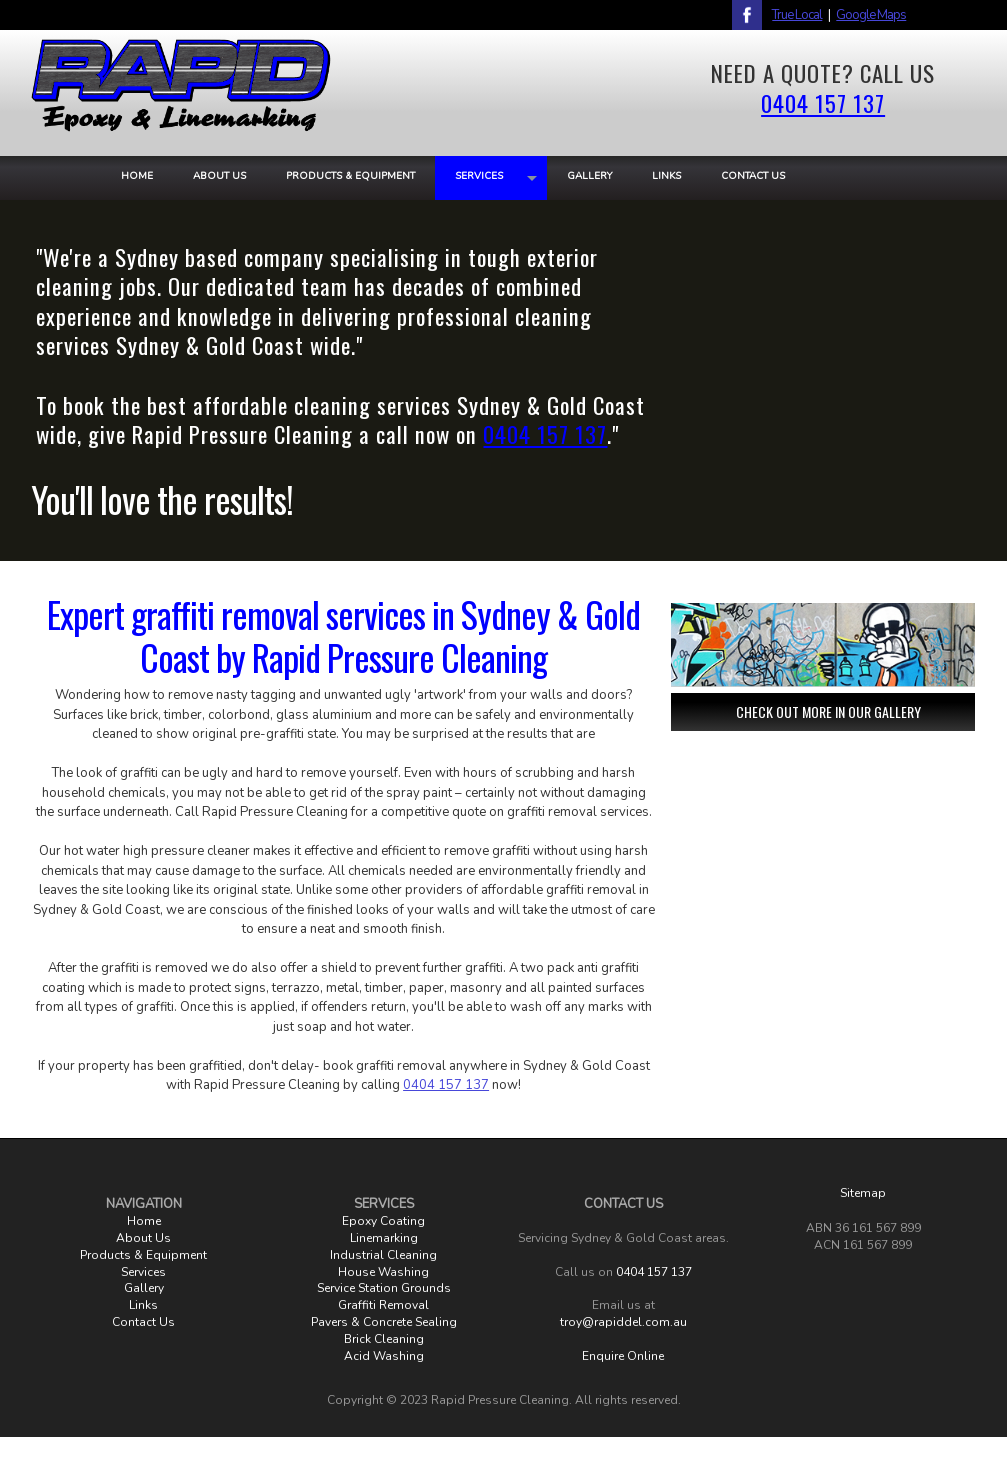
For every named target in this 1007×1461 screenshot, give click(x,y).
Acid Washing (384, 1356)
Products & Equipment (143, 1255)
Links (143, 1305)
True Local (797, 15)
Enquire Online (623, 1356)
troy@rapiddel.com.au (623, 1322)
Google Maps (871, 15)
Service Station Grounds (384, 1288)
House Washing (383, 1272)
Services (143, 1272)
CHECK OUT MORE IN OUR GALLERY (828, 711)
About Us (143, 1238)
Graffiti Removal (383, 1305)
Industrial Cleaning (383, 1255)
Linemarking (384, 1238)
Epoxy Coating (383, 1221)
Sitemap (863, 1193)
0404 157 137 (823, 103)
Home (144, 1221)
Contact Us (143, 1322)
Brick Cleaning (384, 1339)
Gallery (144, 1288)
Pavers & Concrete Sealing (384, 1322)
